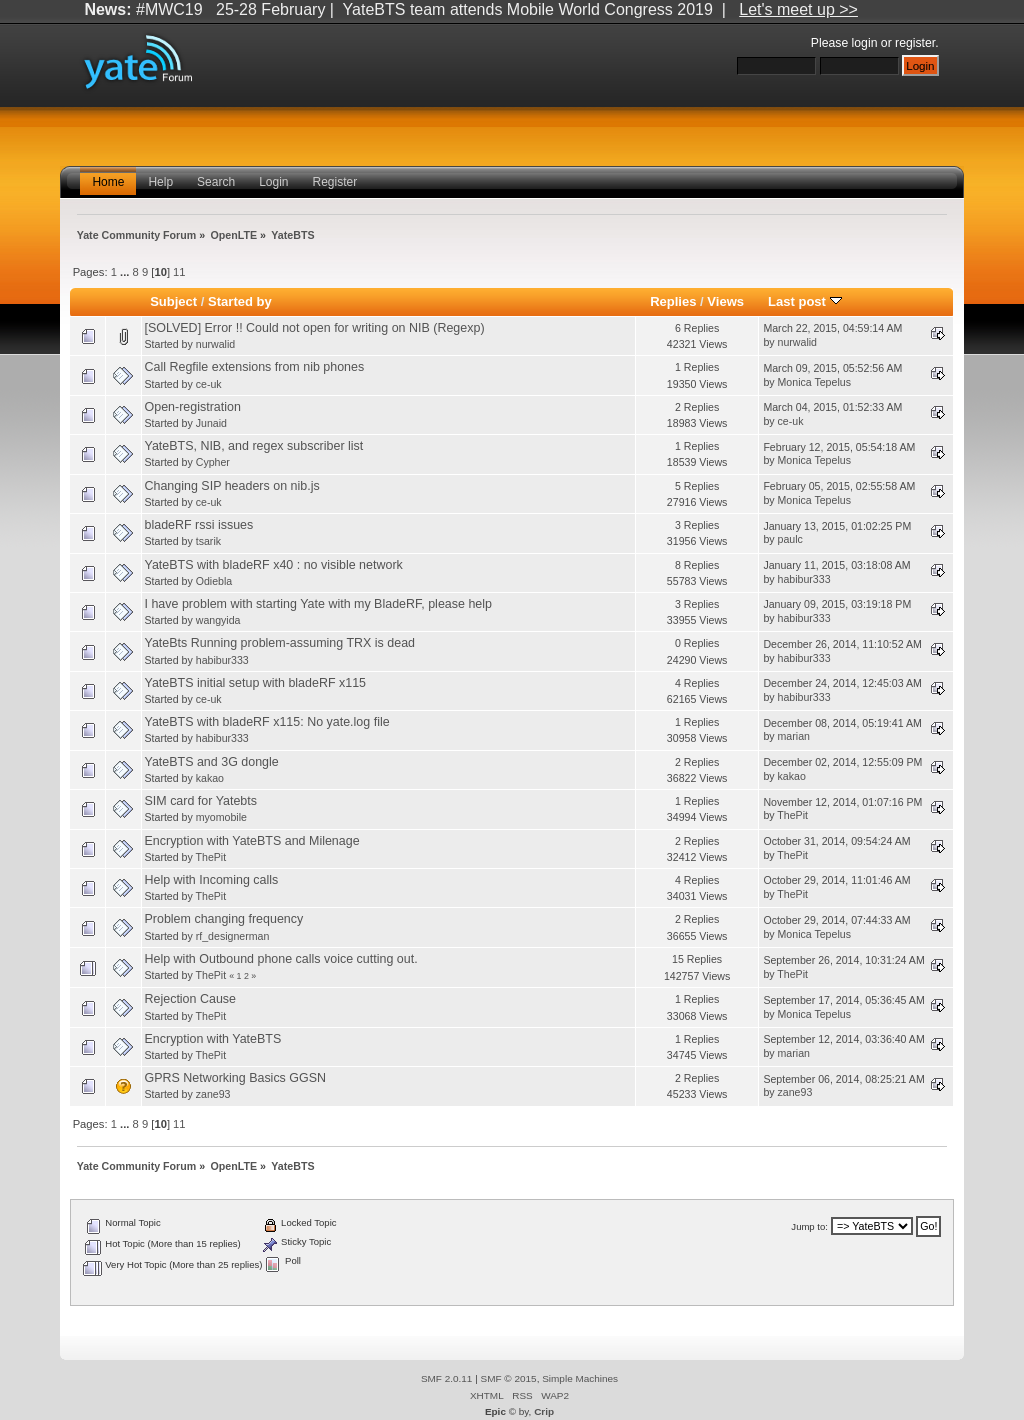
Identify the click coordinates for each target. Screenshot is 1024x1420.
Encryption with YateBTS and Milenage (252, 841)
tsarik (208, 541)
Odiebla (214, 581)
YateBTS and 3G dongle (212, 762)
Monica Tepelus (814, 382)
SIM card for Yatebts (201, 801)
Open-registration (193, 407)
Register (335, 182)
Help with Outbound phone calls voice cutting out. (281, 959)
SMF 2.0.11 (447, 1378)
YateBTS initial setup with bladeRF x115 (256, 683)
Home (108, 182)
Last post (805, 301)
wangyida (218, 620)
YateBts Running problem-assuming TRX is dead (280, 643)
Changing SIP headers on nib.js (232, 486)
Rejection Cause (191, 999)
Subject (173, 301)
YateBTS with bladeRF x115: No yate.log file (267, 722)
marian (794, 736)
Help (160, 182)
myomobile (221, 817)
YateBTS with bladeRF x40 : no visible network (274, 565)
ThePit (792, 815)
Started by (240, 301)
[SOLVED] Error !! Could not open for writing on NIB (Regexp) (315, 328)
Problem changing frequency (224, 919)
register (915, 43)
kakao (210, 778)
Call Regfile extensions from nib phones (255, 367)
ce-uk (209, 384)
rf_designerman (233, 936)
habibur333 (804, 579)
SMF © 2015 (509, 1378)
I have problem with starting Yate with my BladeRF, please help (318, 604)
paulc (790, 539)
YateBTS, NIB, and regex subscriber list (254, 446)
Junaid (211, 423)
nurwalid (215, 344)
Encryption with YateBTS (213, 1039)
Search (216, 182)
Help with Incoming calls (212, 880)
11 (179, 272)
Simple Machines (580, 1378)
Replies (673, 301)
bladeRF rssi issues (199, 525)
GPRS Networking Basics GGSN (236, 1078)
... (126, 272)
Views (725, 301)
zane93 (213, 1094)
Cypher (213, 462)
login (865, 43)
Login (273, 182)
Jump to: (809, 1226)
